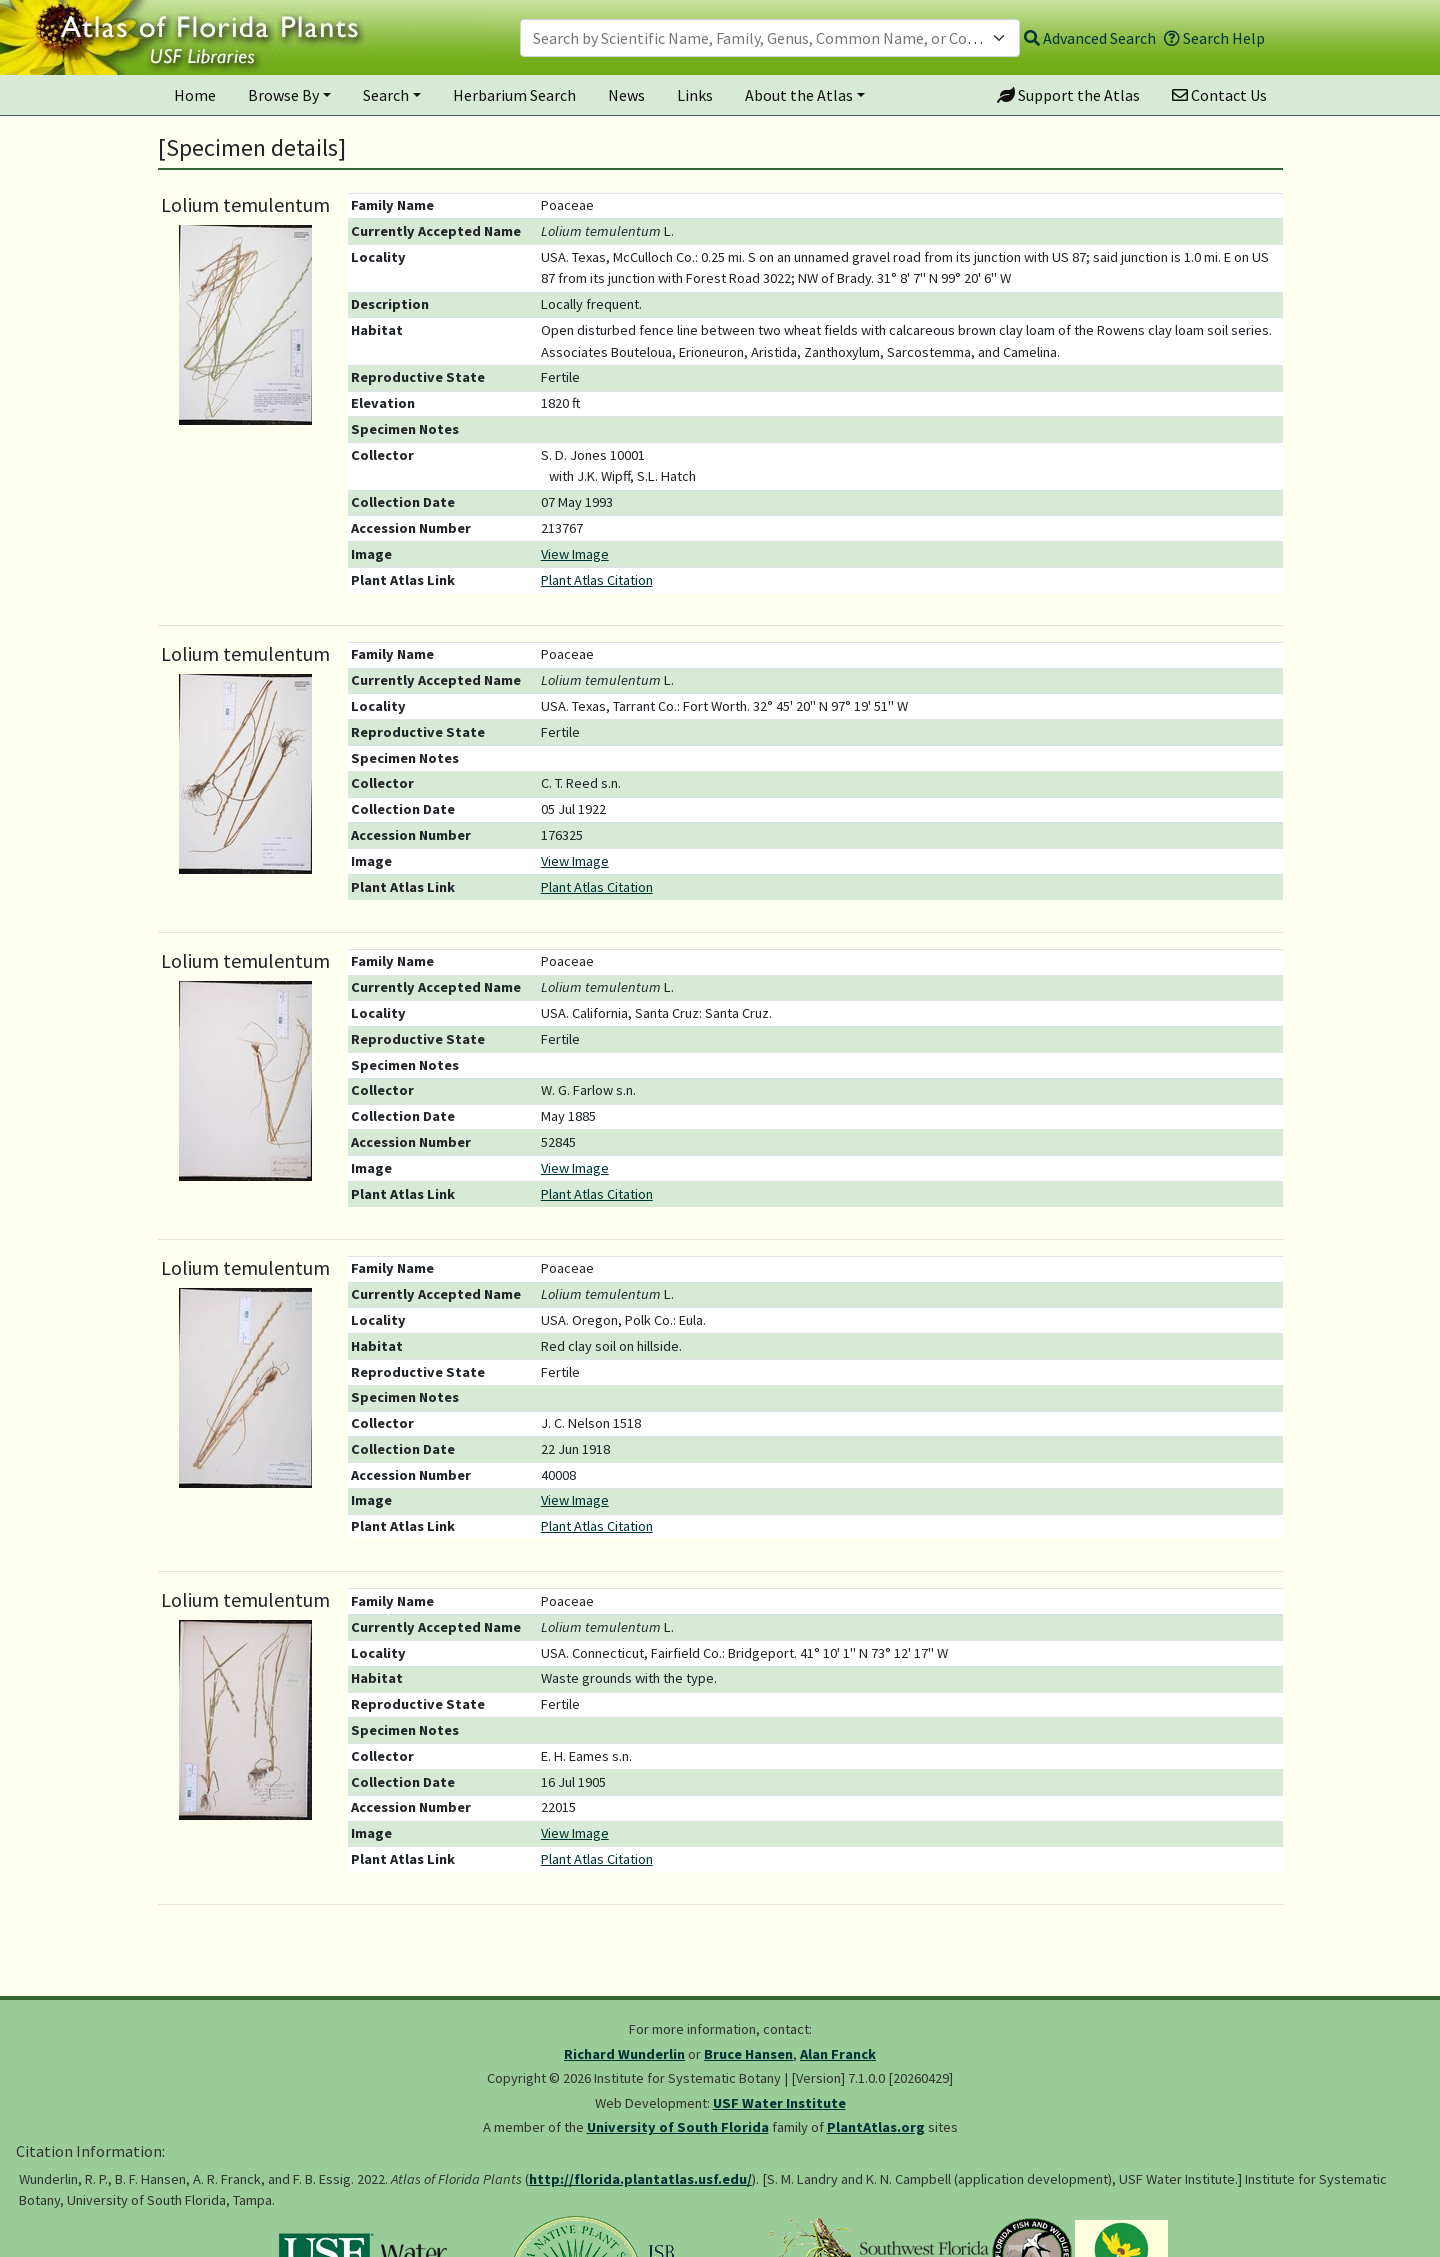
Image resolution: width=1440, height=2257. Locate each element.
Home (195, 95)
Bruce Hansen (748, 2054)
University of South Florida (678, 2127)
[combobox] (770, 38)
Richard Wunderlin (624, 2054)
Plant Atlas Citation (597, 580)
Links (695, 95)
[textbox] (758, 38)
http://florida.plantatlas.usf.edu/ (640, 2179)
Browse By (283, 95)
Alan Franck (838, 2054)
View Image (575, 554)
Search (386, 95)
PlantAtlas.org (876, 2127)
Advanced (1090, 38)
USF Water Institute (779, 2103)
